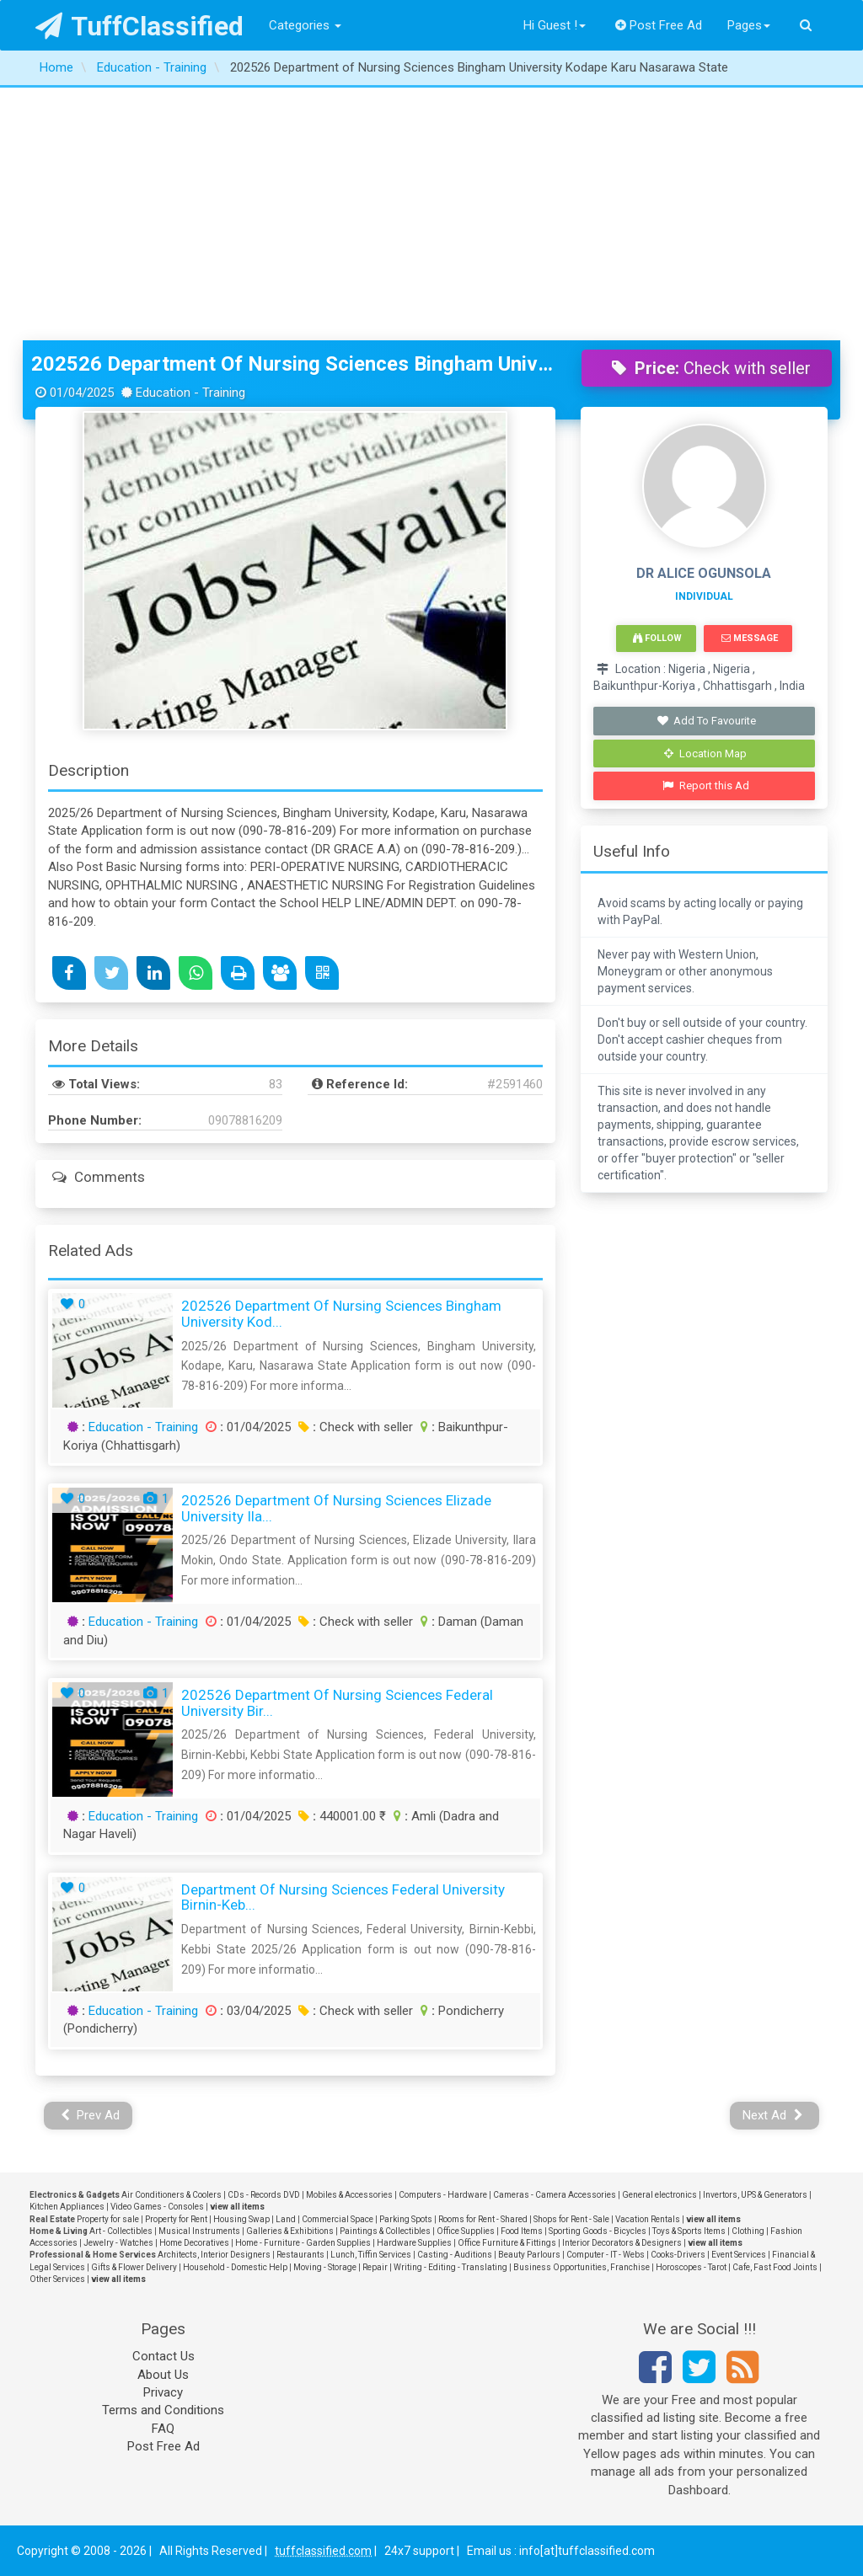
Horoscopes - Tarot (691, 2267)
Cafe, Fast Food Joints (774, 2267)
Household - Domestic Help (235, 2267)
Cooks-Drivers (678, 2254)
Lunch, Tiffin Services (370, 2254)
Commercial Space (337, 2219)
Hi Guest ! (554, 25)
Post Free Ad (659, 25)
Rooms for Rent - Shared (483, 2219)
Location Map (705, 753)
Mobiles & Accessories (349, 2194)
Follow (657, 638)
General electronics (659, 2194)
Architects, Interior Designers (214, 2254)
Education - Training (143, 1427)
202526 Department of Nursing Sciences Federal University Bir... (337, 1702)
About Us (163, 2374)
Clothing (748, 2231)
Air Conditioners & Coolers (171, 2194)
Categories (305, 25)
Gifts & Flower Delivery (134, 2267)
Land (286, 2219)
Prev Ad (91, 2115)
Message (749, 638)
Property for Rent (176, 2219)
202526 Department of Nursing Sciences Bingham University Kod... (341, 1313)
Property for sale (108, 2219)
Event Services (738, 2254)
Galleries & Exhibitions (290, 2231)
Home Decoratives (194, 2242)
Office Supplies (466, 2231)
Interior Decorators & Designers (622, 2242)
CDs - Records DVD (264, 2194)
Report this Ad (705, 785)
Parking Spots (405, 2219)
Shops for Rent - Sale (571, 2219)
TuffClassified (139, 26)
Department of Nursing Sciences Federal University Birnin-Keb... (343, 1897)
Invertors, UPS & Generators (755, 2194)
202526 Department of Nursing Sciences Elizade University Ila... (336, 1508)
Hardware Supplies (414, 2242)
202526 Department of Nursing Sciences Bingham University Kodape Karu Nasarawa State (293, 364)
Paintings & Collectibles (385, 2231)
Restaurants (300, 2254)
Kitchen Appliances (67, 2206)
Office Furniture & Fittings (507, 2242)
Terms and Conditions (163, 2410)
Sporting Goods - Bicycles (597, 2231)
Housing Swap (241, 2219)
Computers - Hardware (443, 2194)
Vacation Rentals (647, 2219)
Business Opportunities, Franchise (581, 2267)
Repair (375, 2267)
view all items (237, 2206)
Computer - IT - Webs (605, 2254)
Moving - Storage (324, 2267)
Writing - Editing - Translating (450, 2267)
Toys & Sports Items (689, 2231)
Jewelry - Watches (118, 2242)
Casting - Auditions (454, 2254)
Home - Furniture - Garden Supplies (303, 2242)
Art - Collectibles (121, 2231)
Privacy (163, 2392)
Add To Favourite (706, 720)
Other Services (57, 2279)
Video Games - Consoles (157, 2206)
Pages (748, 25)
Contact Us (163, 2356)
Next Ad (772, 2115)
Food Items (522, 2231)
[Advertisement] (431, 214)
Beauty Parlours (529, 2254)
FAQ (163, 2428)
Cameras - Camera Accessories (554, 2194)
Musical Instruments (199, 2231)
